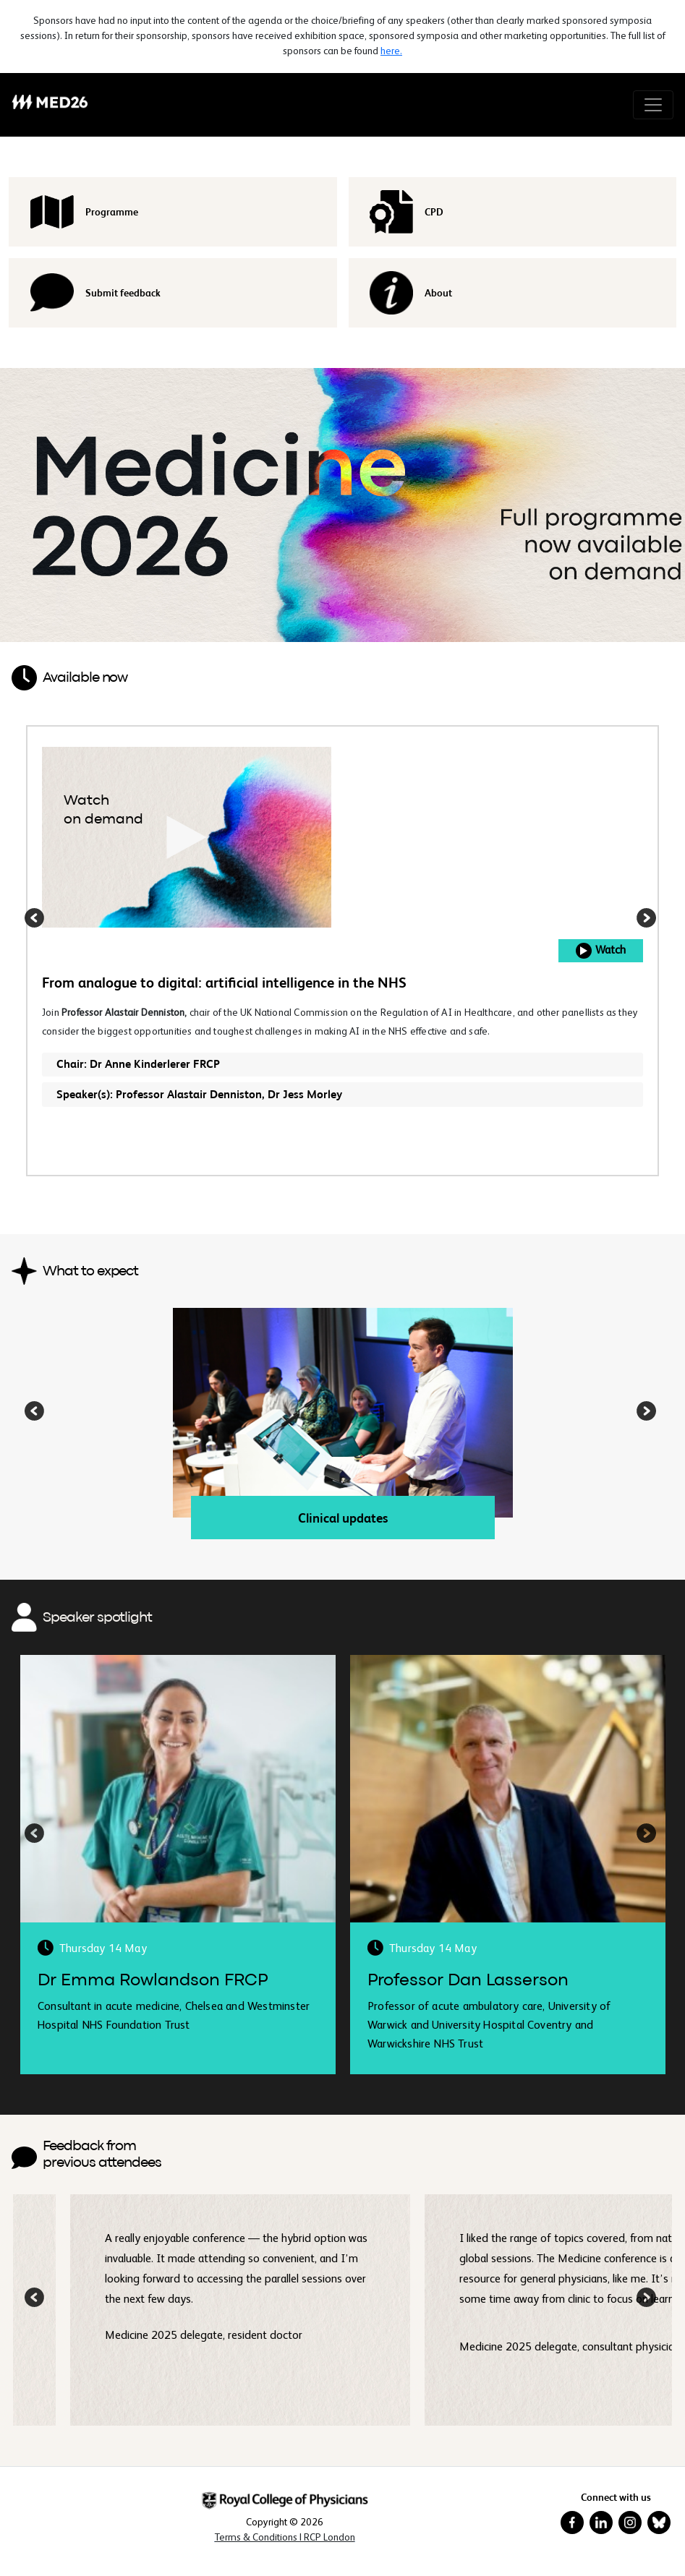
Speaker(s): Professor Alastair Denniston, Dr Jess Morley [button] (199, 1094)
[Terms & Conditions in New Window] (285, 2538)
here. (391, 51)
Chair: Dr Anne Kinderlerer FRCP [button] (138, 1064)
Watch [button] (601, 951)
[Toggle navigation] (653, 104)
